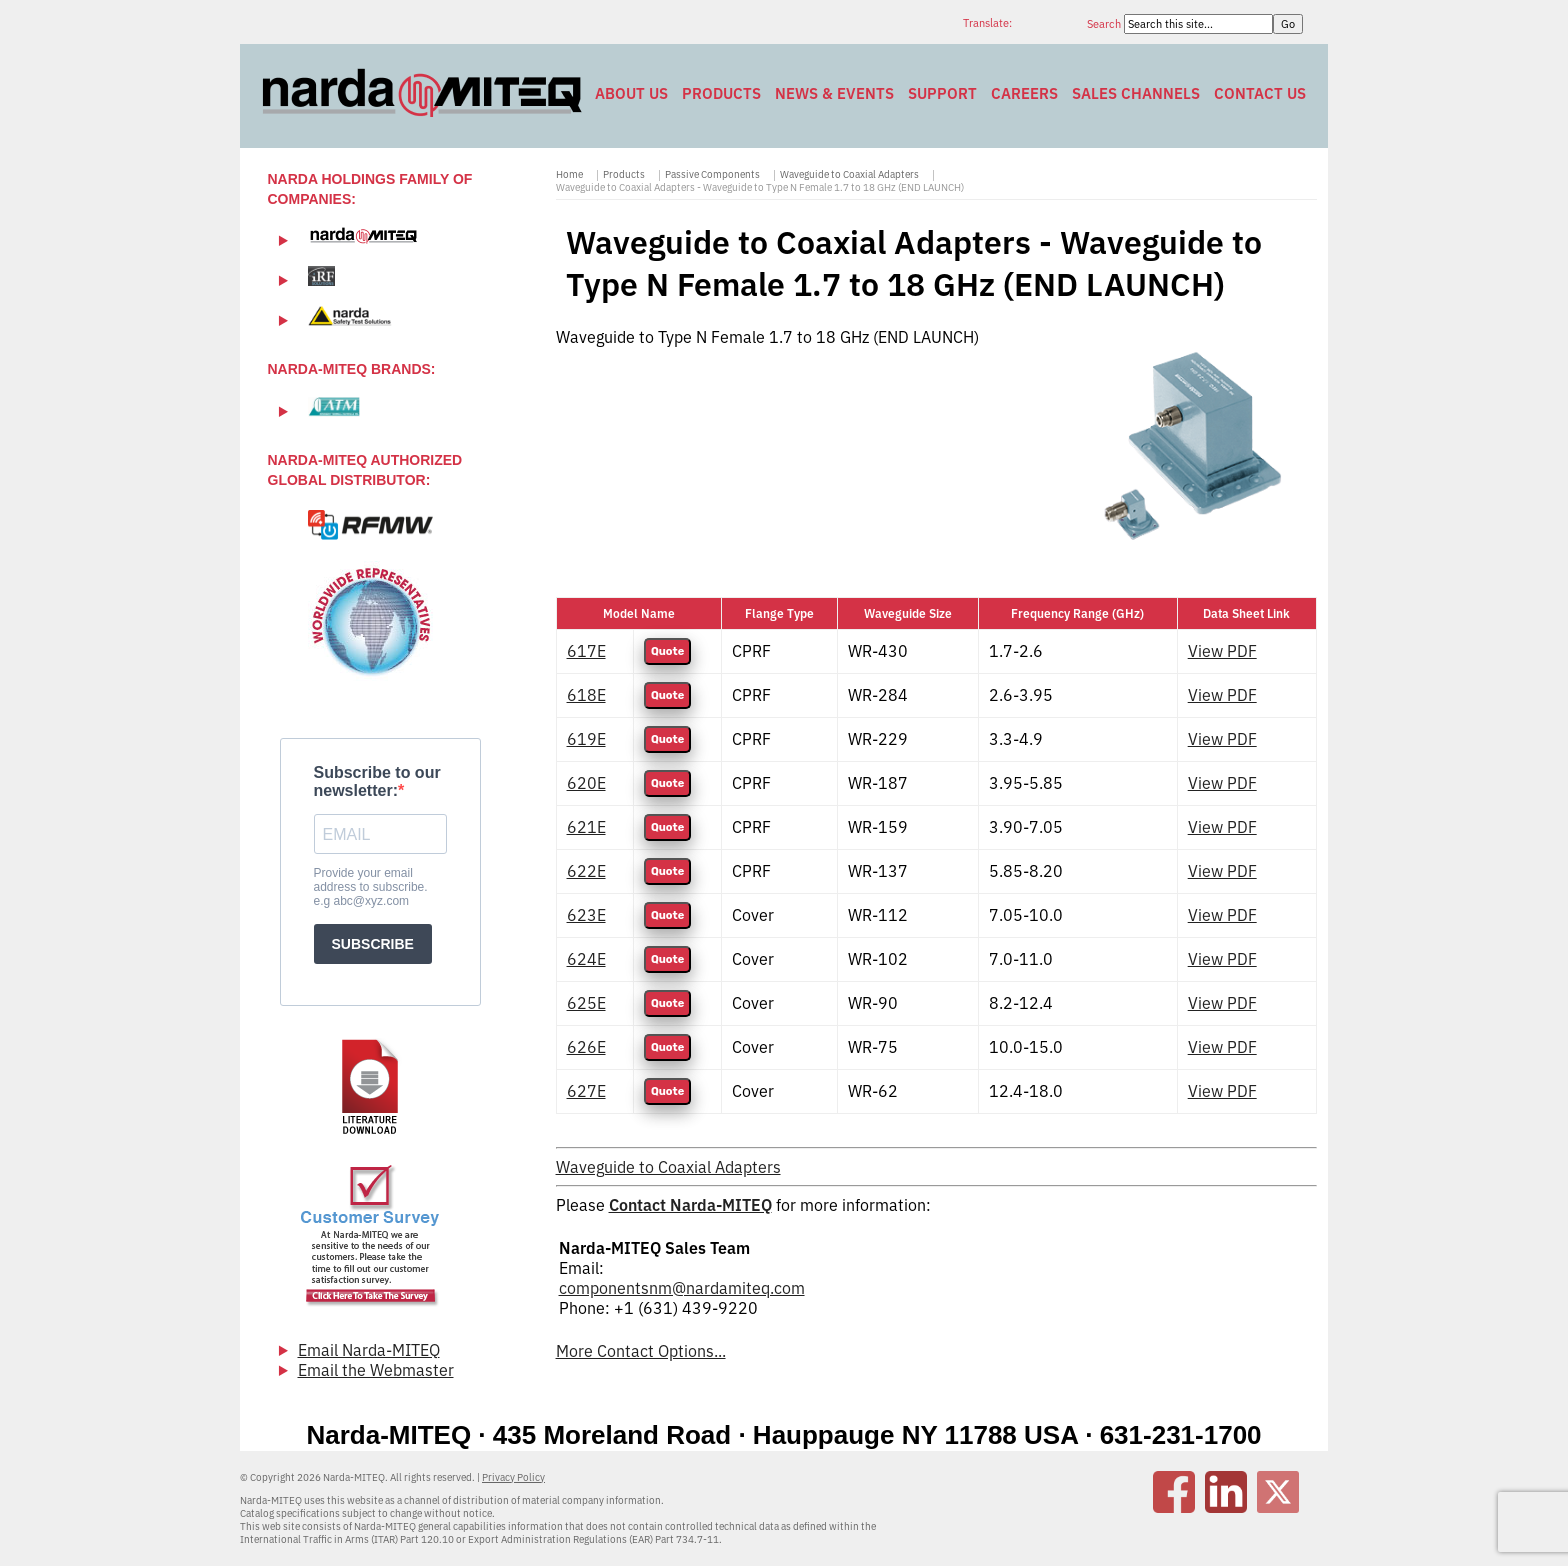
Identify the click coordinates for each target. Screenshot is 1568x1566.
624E (586, 959)
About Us (631, 93)
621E (586, 827)
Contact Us (1260, 93)
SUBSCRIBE (373, 944)
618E (586, 695)
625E (586, 1003)
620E (586, 783)
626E (586, 1047)
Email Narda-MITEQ (369, 1350)
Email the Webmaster (376, 1370)
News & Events (834, 93)
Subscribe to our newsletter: (377, 781)
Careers (1024, 93)
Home (569, 174)
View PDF (1222, 651)
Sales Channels (1136, 93)
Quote (667, 651)
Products (721, 93)
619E (586, 739)
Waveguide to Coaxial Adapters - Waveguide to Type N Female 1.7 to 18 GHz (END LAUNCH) (760, 187)
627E (586, 1091)
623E (586, 915)
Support (942, 93)
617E (586, 651)
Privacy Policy (513, 1477)
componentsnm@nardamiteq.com (682, 1288)
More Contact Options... (641, 1351)
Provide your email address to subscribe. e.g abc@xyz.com (371, 887)
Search (1105, 24)
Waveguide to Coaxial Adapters (849, 174)
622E (586, 871)
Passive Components (712, 174)
